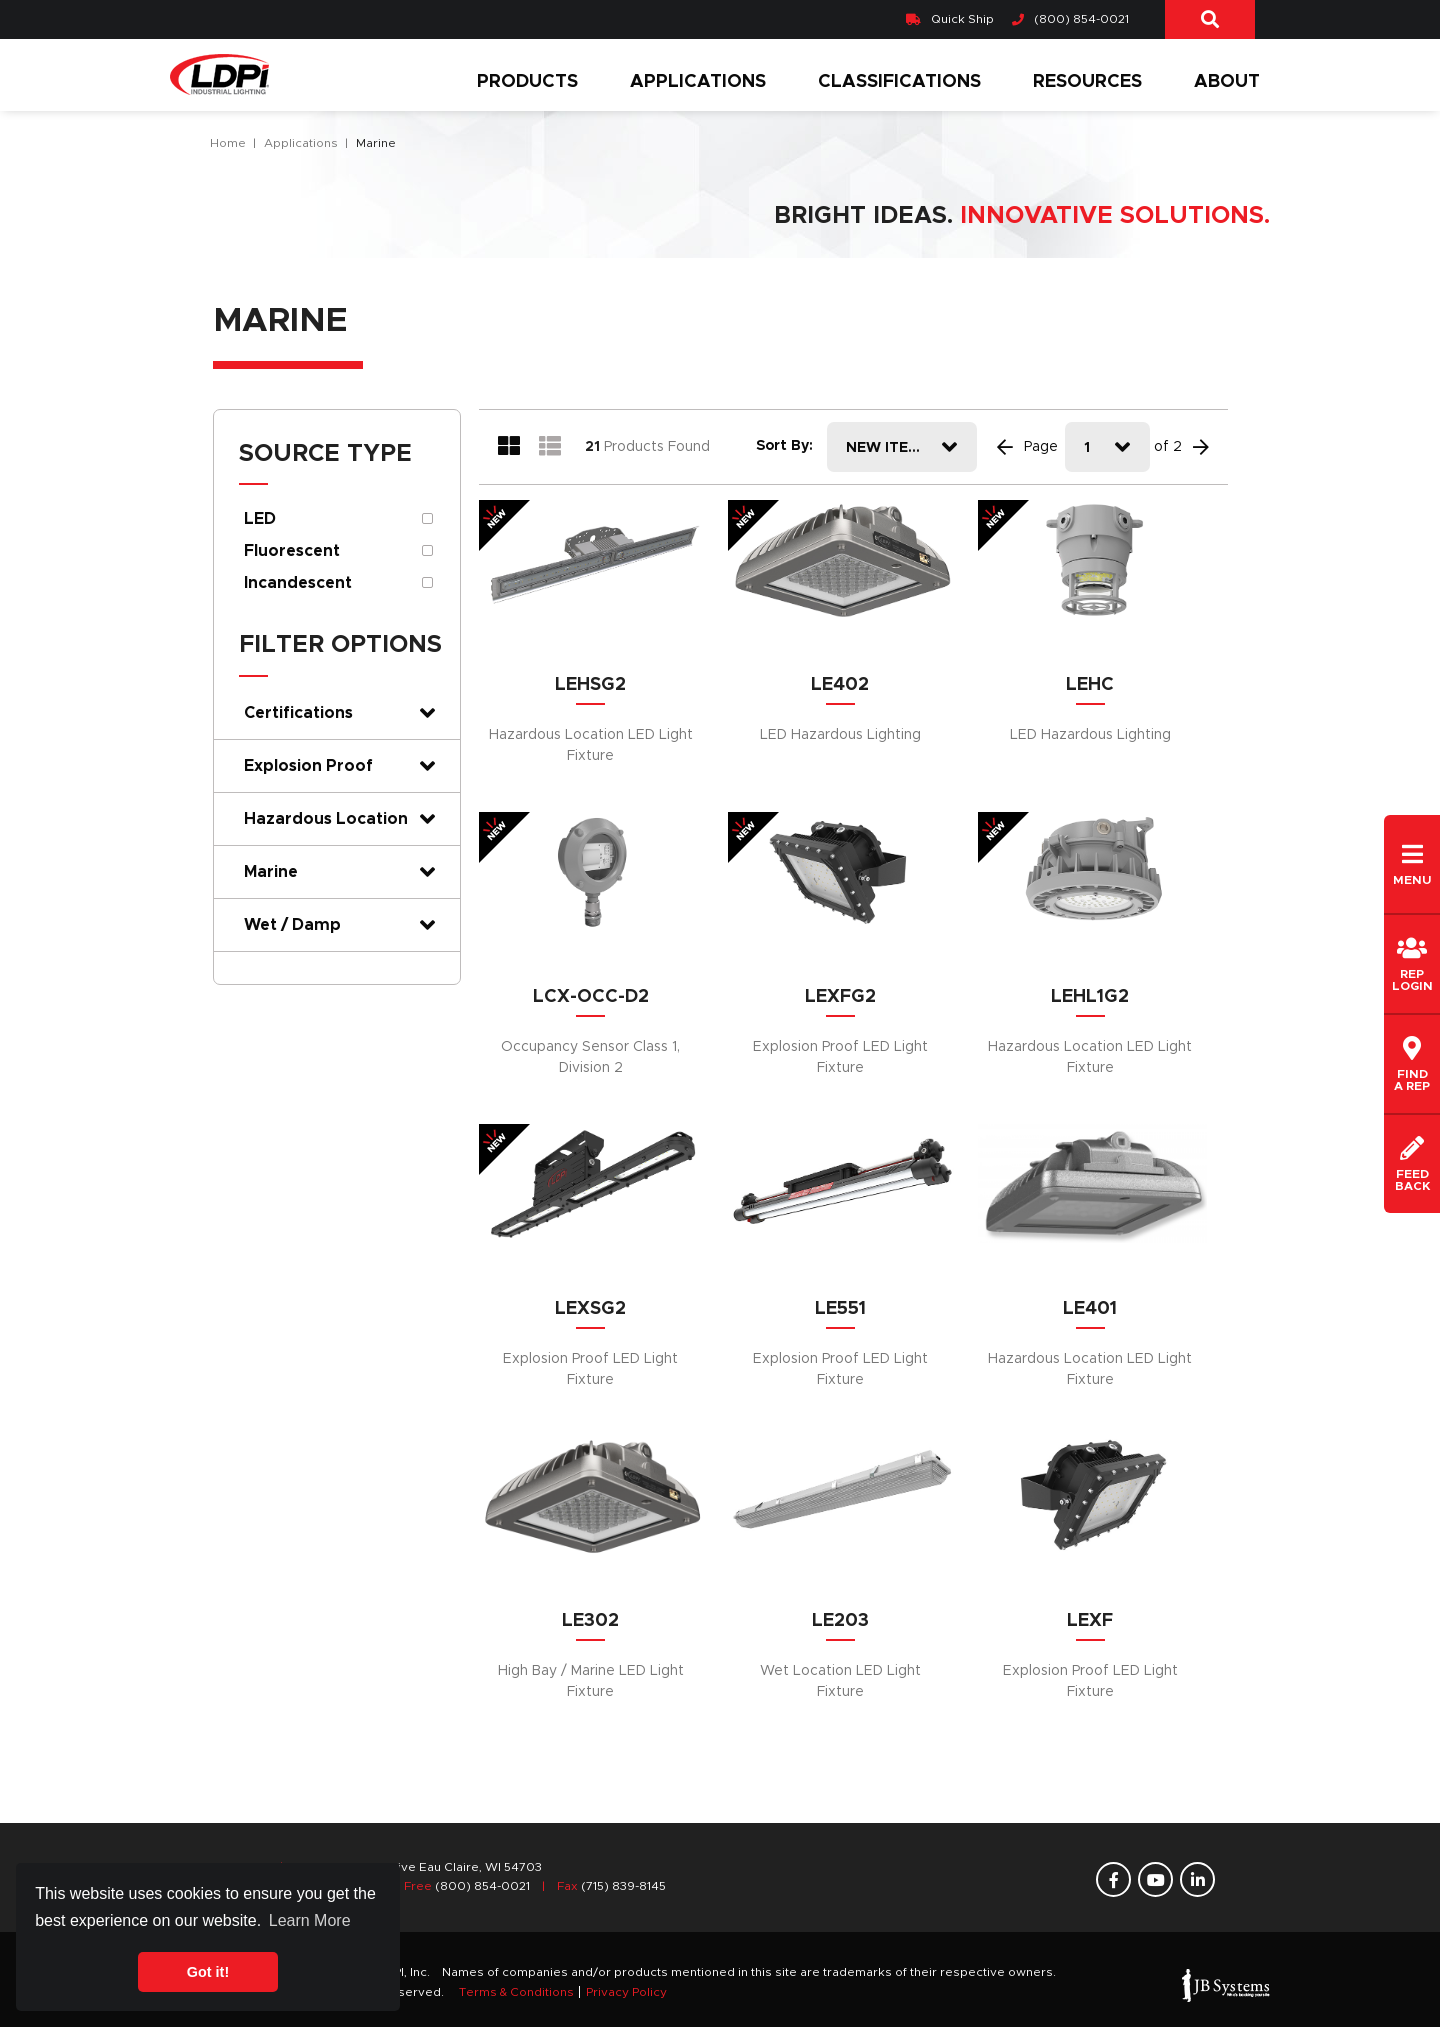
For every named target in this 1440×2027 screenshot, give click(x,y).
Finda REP (1412, 1064)
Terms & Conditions (516, 1992)
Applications (698, 82)
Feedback (1412, 1164)
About (1227, 82)
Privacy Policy (626, 1992)
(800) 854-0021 (1070, 19)
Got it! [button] (208, 1972)
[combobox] (902, 447)
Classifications (899, 82)
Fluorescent (292, 551)
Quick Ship (950, 19)
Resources (1087, 82)
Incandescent (298, 583)
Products (527, 82)
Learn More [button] (310, 1920)
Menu (1412, 864)
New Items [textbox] (887, 448)
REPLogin (1412, 964)
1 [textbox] (1087, 448)
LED (260, 519)
